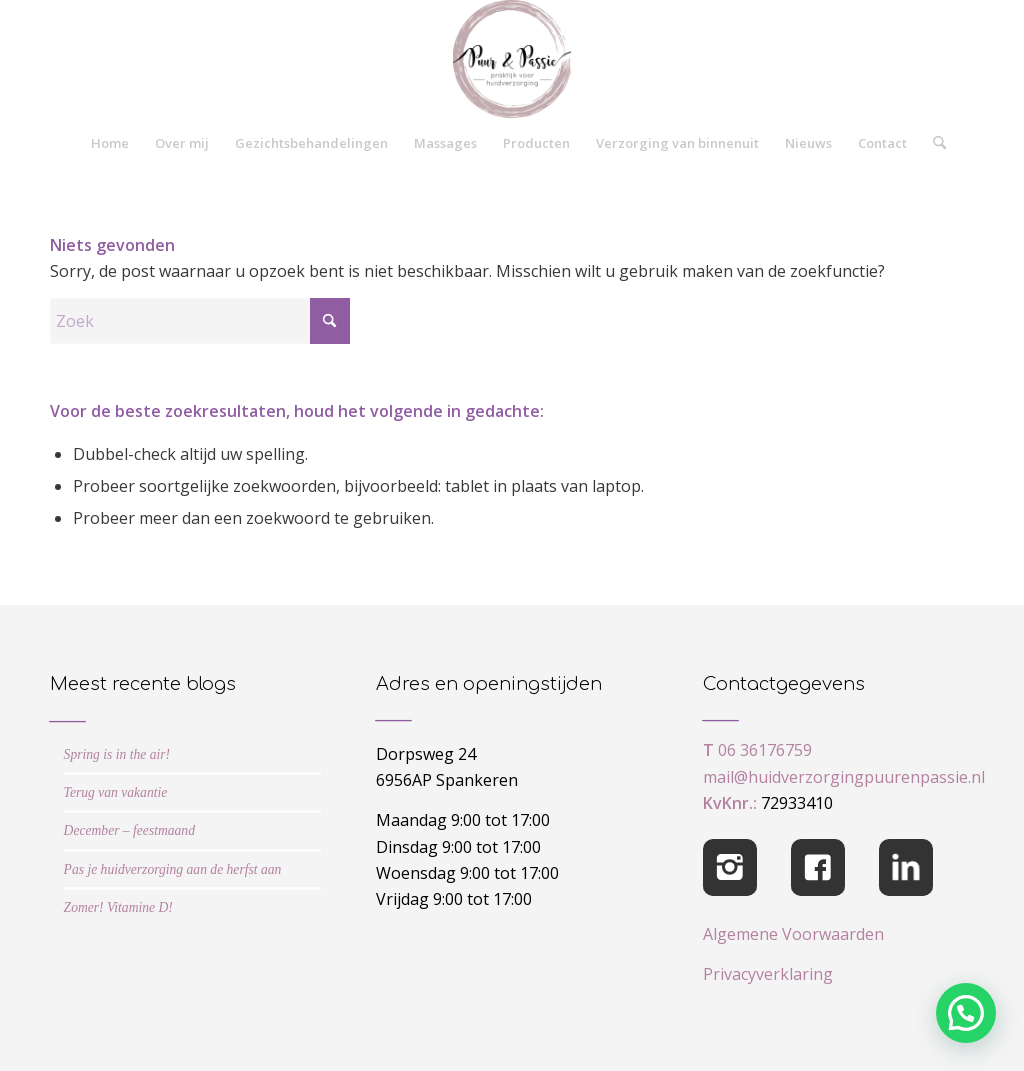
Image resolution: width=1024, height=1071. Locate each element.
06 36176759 (765, 750)
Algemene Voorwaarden (793, 934)
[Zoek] (933, 143)
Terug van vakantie (116, 792)
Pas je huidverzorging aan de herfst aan (173, 869)
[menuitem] (110, 143)
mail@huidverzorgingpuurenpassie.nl (844, 777)
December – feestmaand (129, 830)
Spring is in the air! (117, 754)
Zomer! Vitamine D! (118, 907)
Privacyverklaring (768, 974)
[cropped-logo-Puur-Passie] (512, 59)
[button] (966, 1013)
